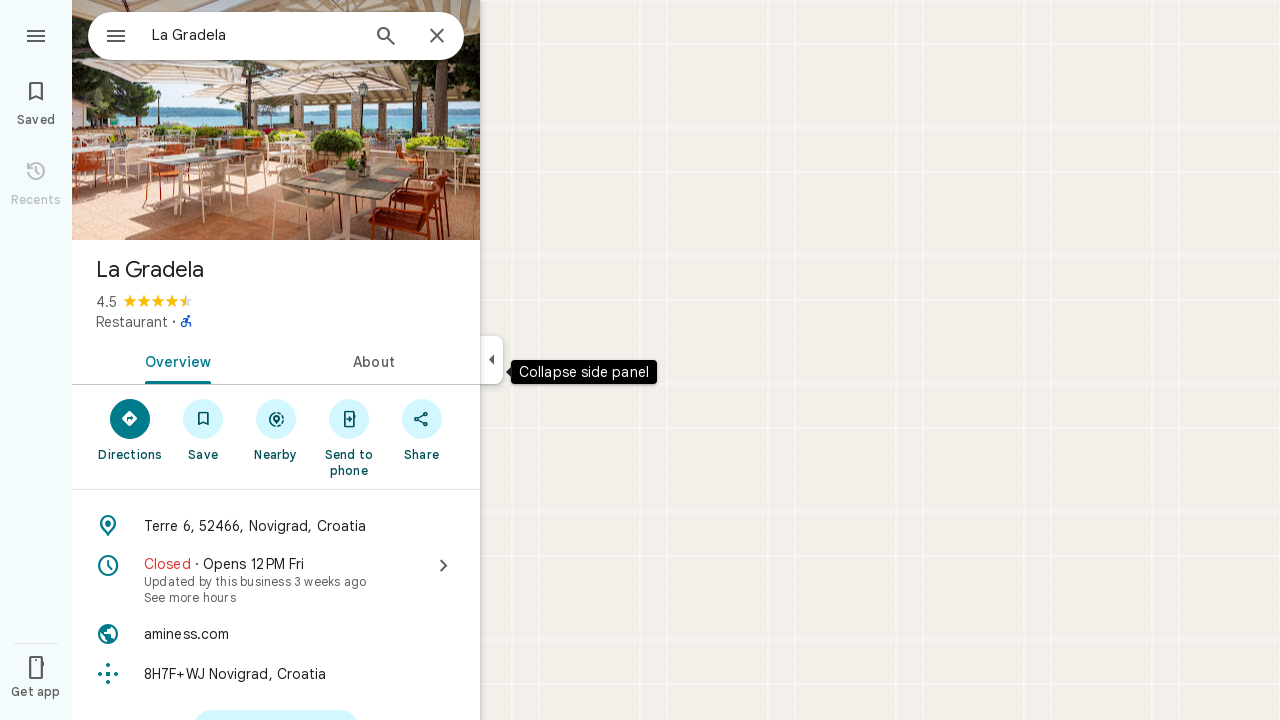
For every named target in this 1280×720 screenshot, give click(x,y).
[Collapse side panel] (491, 360)
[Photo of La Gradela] (276, 120)
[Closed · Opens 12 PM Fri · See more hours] (276, 580)
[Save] (203, 429)
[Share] (421, 429)
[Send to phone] (348, 437)
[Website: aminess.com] (276, 634)
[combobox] (235, 35)
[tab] (174, 360)
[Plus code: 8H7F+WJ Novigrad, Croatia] (276, 674)
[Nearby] (276, 429)
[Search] (386, 38)
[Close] (437, 37)
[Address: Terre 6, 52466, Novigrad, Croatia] (276, 526)
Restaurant (132, 322)
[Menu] (36, 34)
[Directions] (130, 429)
